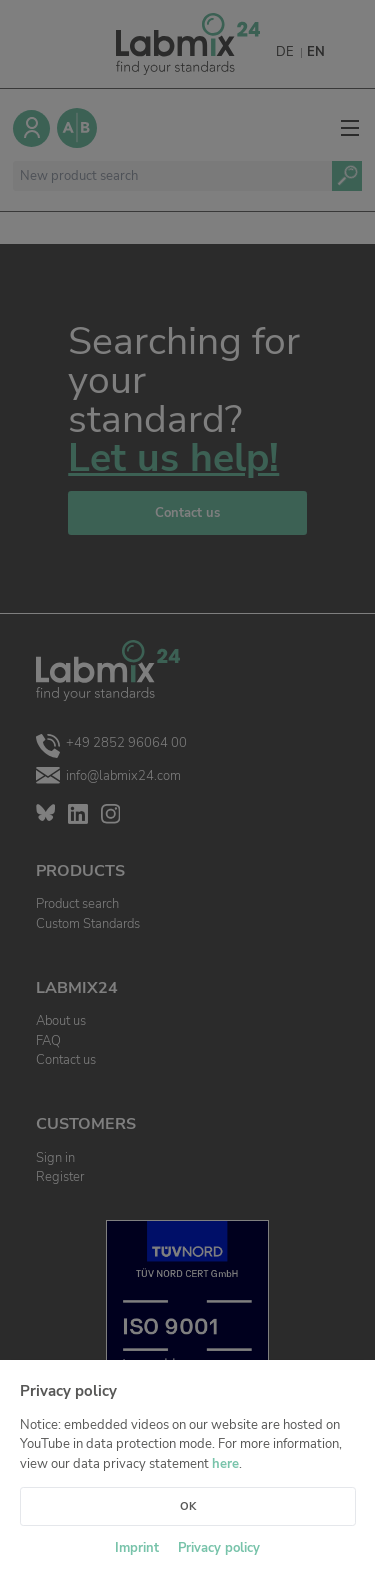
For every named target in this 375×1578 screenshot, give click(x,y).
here (225, 1464)
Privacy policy (219, 1548)
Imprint (137, 1548)
